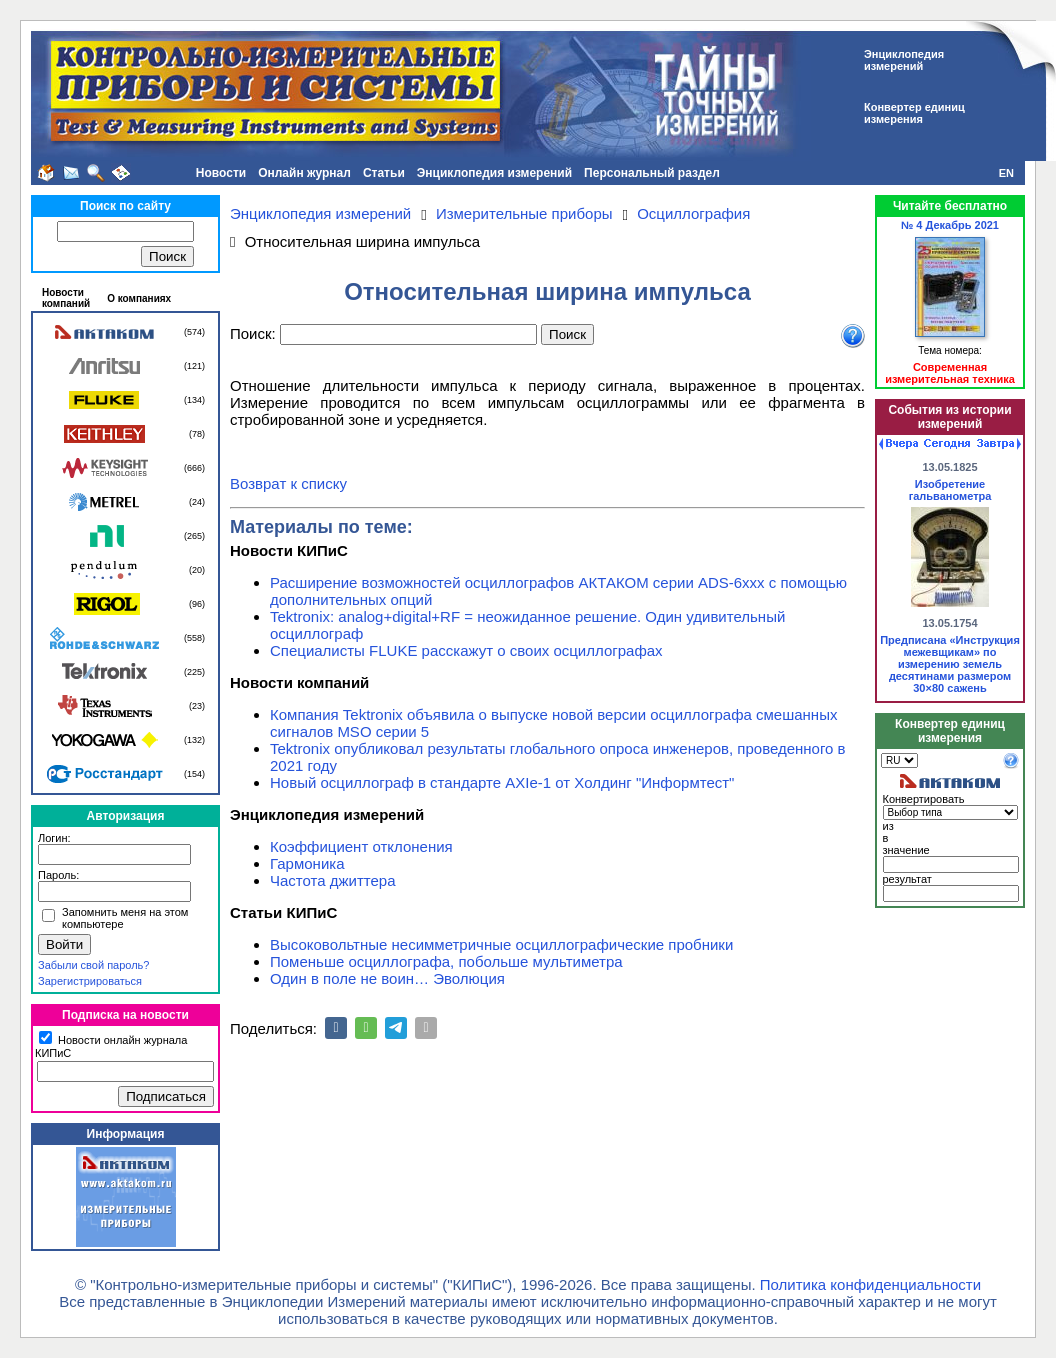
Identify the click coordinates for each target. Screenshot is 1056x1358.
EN (1006, 173)
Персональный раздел (652, 173)
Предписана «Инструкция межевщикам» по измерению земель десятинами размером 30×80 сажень (950, 664)
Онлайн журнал (304, 173)
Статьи (384, 173)
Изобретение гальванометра (950, 490)
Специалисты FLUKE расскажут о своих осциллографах (466, 650)
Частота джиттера (333, 880)
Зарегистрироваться (90, 981)
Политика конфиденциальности (870, 1284)
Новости (221, 173)
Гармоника (307, 863)
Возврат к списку (288, 483)
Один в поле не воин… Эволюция (387, 978)
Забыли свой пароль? (93, 965)
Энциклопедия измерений (494, 173)
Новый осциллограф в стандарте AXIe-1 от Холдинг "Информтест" (502, 782)
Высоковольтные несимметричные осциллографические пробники (501, 944)
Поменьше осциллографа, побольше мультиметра (446, 961)
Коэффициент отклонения (361, 846)
